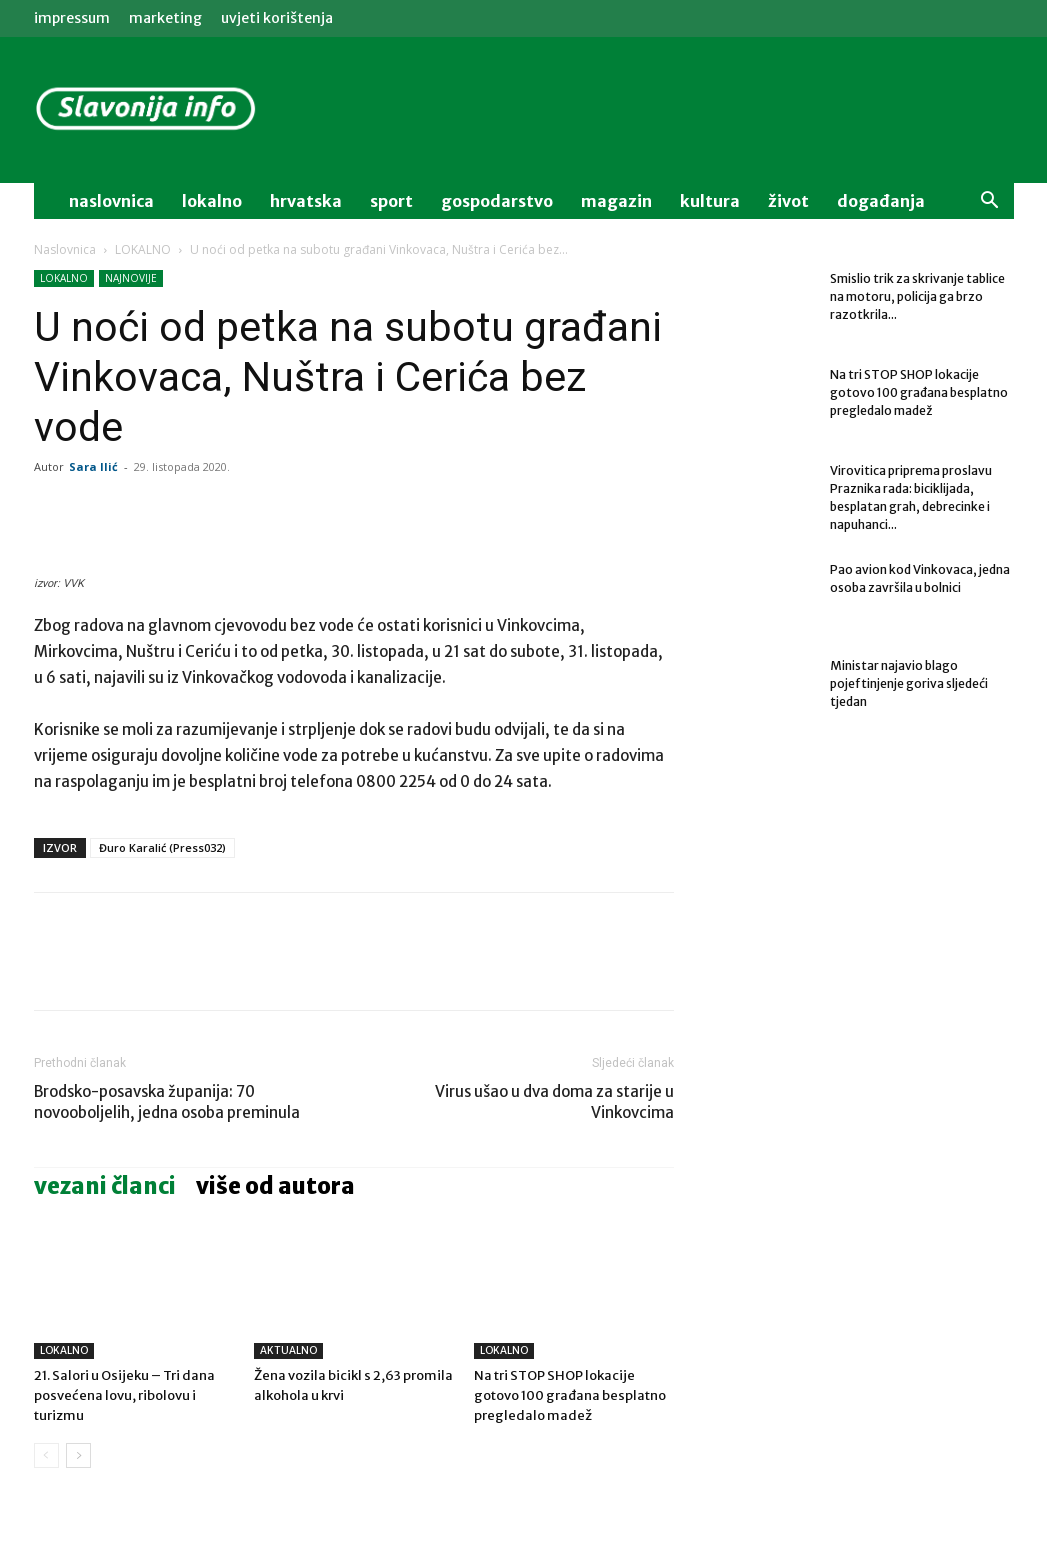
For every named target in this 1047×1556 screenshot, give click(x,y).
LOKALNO (143, 249)
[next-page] (78, 1455)
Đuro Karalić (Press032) (162, 847)
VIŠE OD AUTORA (275, 1186)
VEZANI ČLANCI (105, 1186)
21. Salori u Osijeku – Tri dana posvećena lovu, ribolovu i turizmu (124, 1395)
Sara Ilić (93, 466)
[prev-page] (46, 1455)
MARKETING (165, 18)
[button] (990, 202)
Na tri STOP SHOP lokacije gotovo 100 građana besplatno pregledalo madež (570, 1395)
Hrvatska (306, 201)
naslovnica (111, 201)
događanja (881, 201)
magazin (616, 201)
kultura (710, 201)
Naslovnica (65, 249)
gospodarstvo (497, 201)
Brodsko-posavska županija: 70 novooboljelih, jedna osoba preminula (167, 1102)
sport (391, 201)
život (788, 201)
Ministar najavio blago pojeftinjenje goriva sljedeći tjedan (909, 683)
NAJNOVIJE (131, 278)
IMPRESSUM (72, 18)
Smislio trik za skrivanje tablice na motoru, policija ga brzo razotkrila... (917, 296)
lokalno (212, 201)
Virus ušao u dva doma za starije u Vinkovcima (554, 1102)
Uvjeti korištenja (277, 18)
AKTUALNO (288, 1350)
